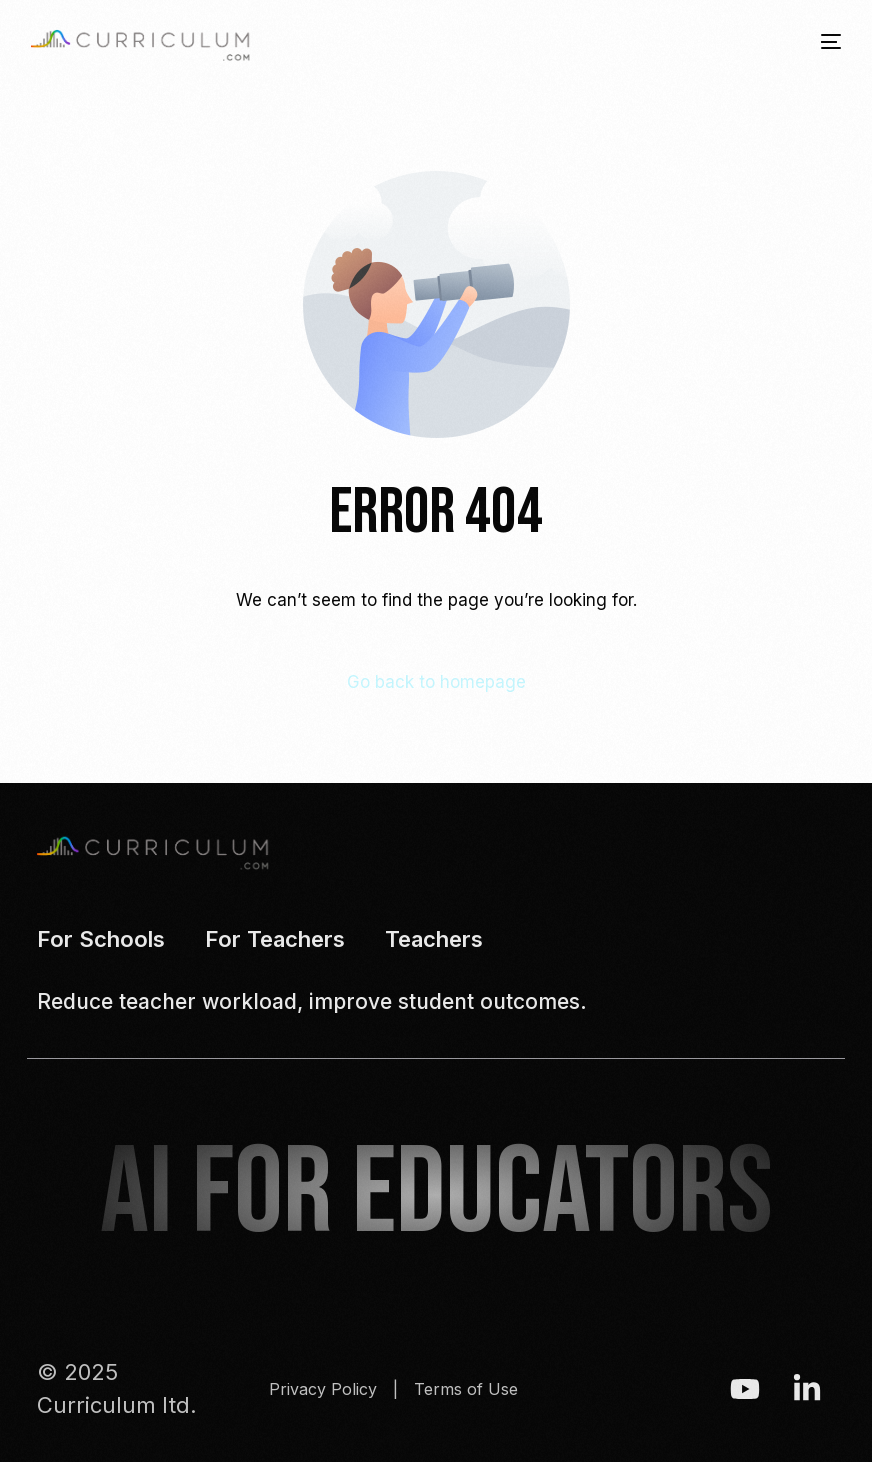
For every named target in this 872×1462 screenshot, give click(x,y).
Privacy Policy (323, 1389)
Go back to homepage (436, 682)
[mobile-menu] (816, 42)
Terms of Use (466, 1389)
